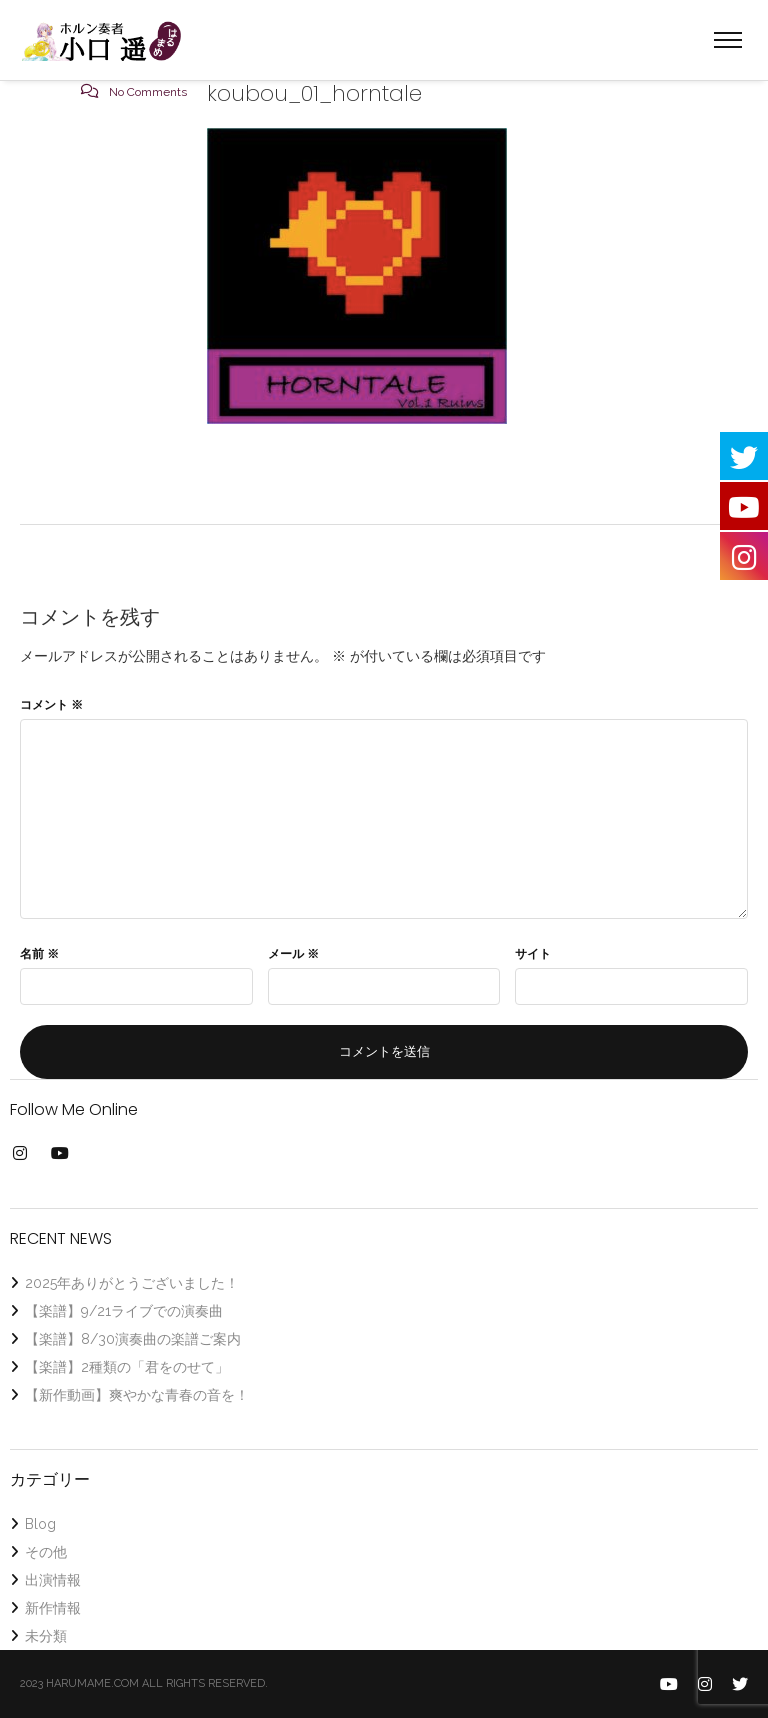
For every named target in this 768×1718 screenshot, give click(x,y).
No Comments (148, 92)
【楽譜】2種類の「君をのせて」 (127, 1367)
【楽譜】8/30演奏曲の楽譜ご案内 (133, 1339)
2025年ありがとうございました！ (132, 1283)
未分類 (46, 1636)
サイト (533, 954)
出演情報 (53, 1580)
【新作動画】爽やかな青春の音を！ (137, 1395)
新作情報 (53, 1608)
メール (293, 954)
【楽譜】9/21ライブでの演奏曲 (124, 1311)
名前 (39, 954)
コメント (51, 705)
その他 (46, 1552)
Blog (40, 1524)
